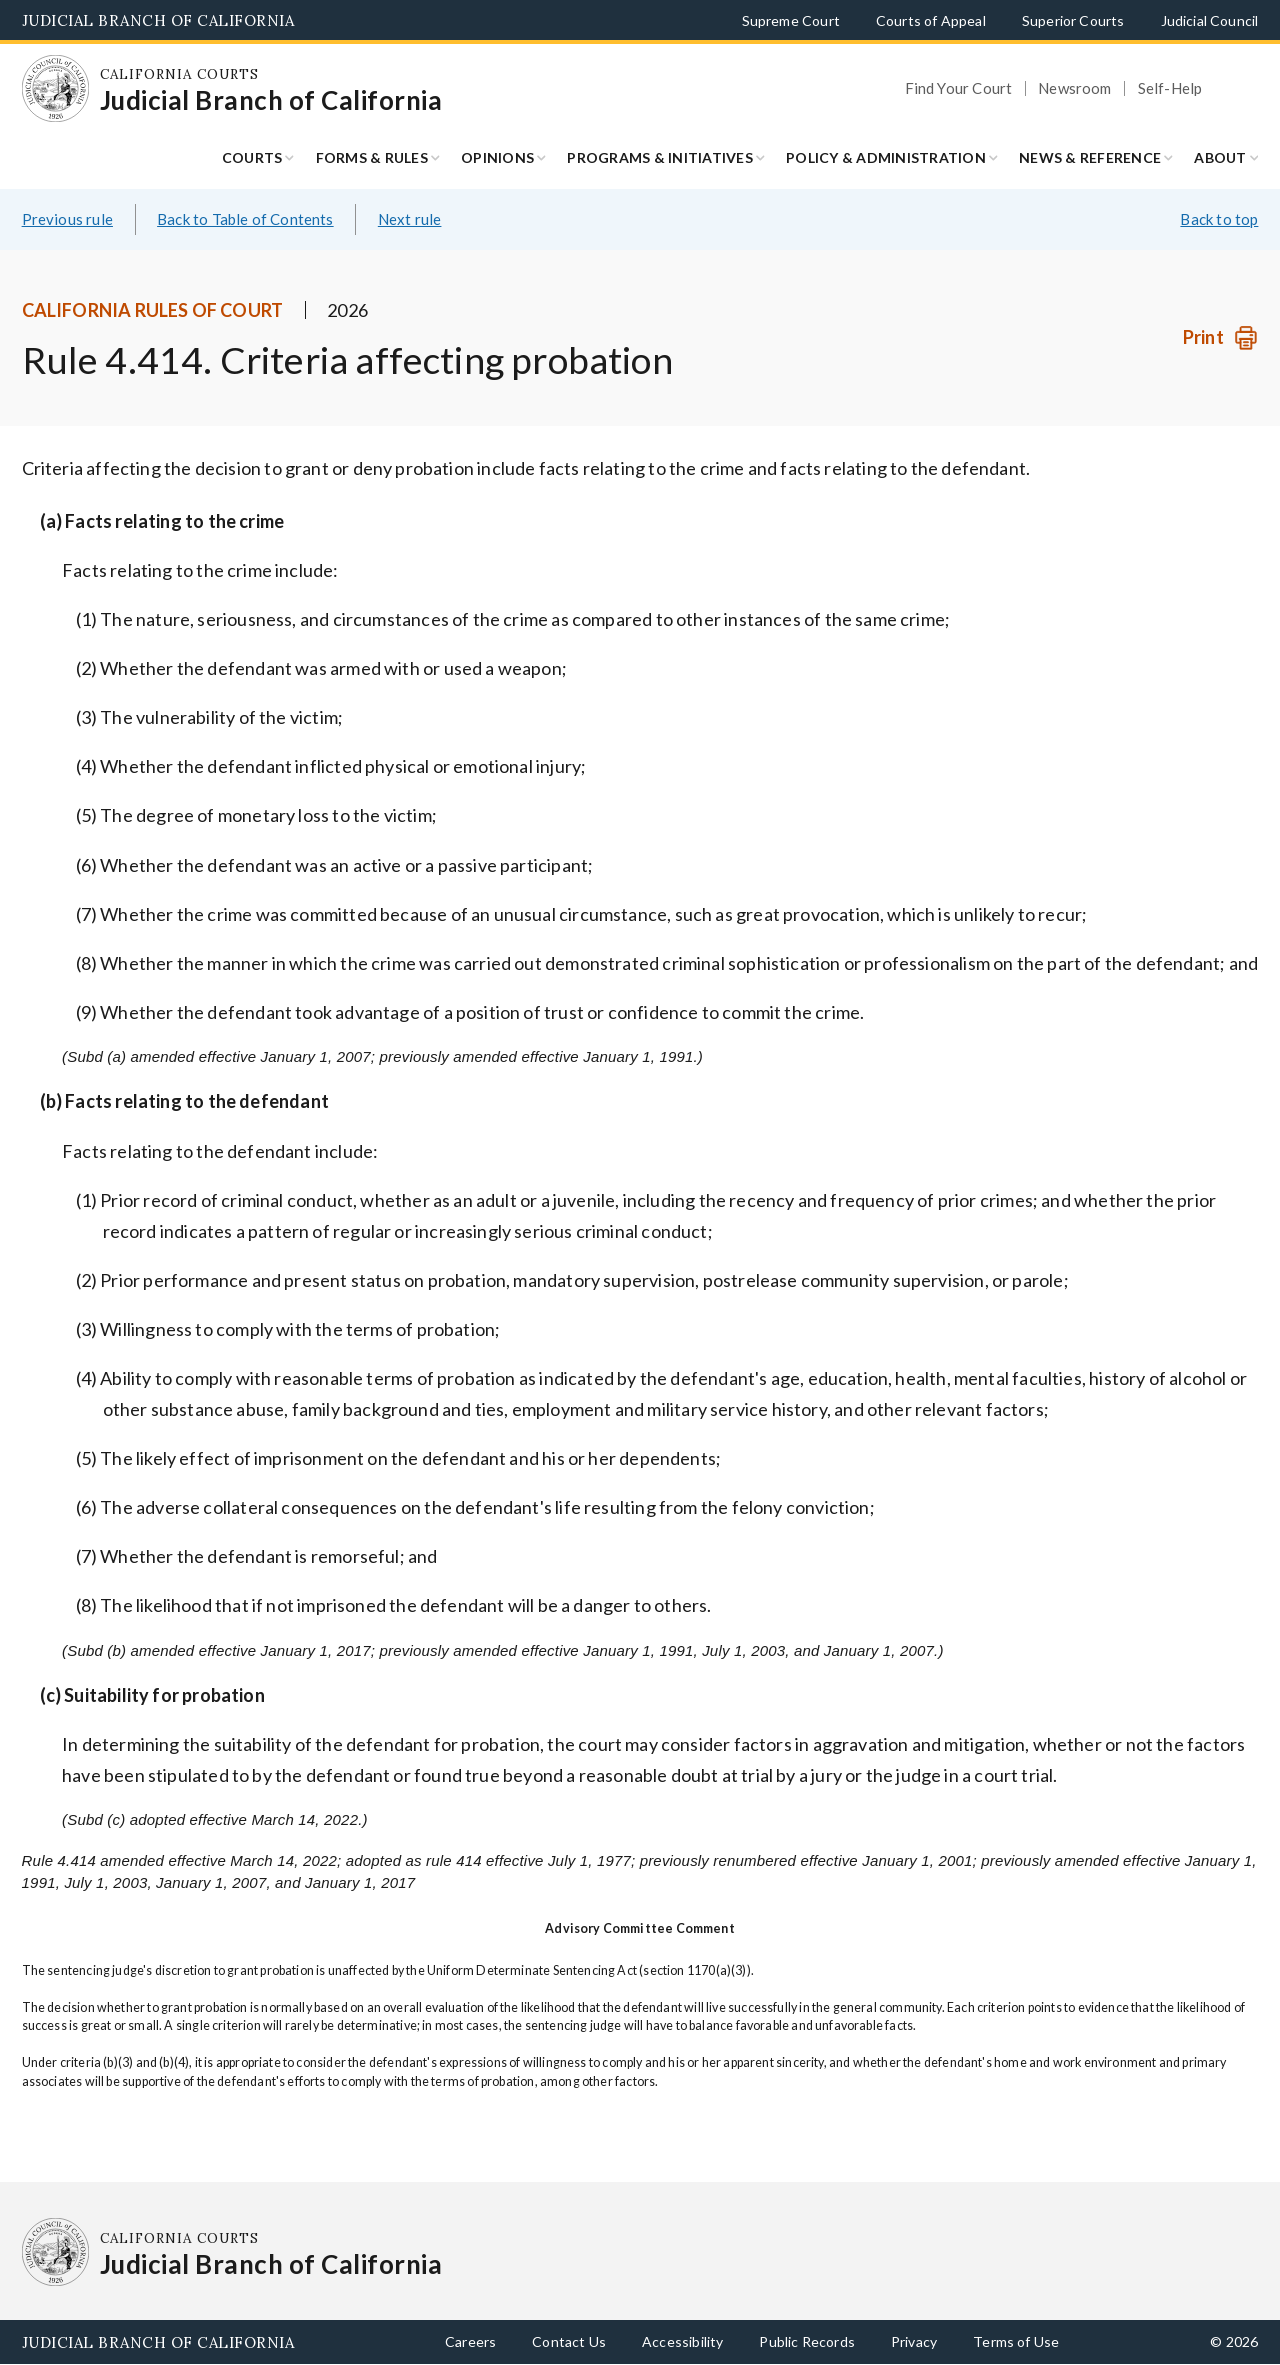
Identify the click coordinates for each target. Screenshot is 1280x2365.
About (1220, 157)
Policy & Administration (886, 157)
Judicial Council (1210, 20)
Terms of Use (1016, 2341)
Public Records (807, 2341)
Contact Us (569, 2341)
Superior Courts (1073, 20)
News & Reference (1090, 157)
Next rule (410, 219)
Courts (252, 157)
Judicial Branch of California (158, 20)
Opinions (497, 157)
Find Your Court (959, 88)
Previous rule (67, 219)
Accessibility (682, 2341)
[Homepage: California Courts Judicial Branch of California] (56, 89)
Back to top (1219, 219)
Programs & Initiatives (660, 157)
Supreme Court (791, 20)
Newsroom (1074, 88)
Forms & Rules (372, 157)
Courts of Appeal (931, 20)
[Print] (1220, 337)
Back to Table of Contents (245, 219)
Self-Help (1170, 88)
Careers (470, 2341)
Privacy (914, 2341)
